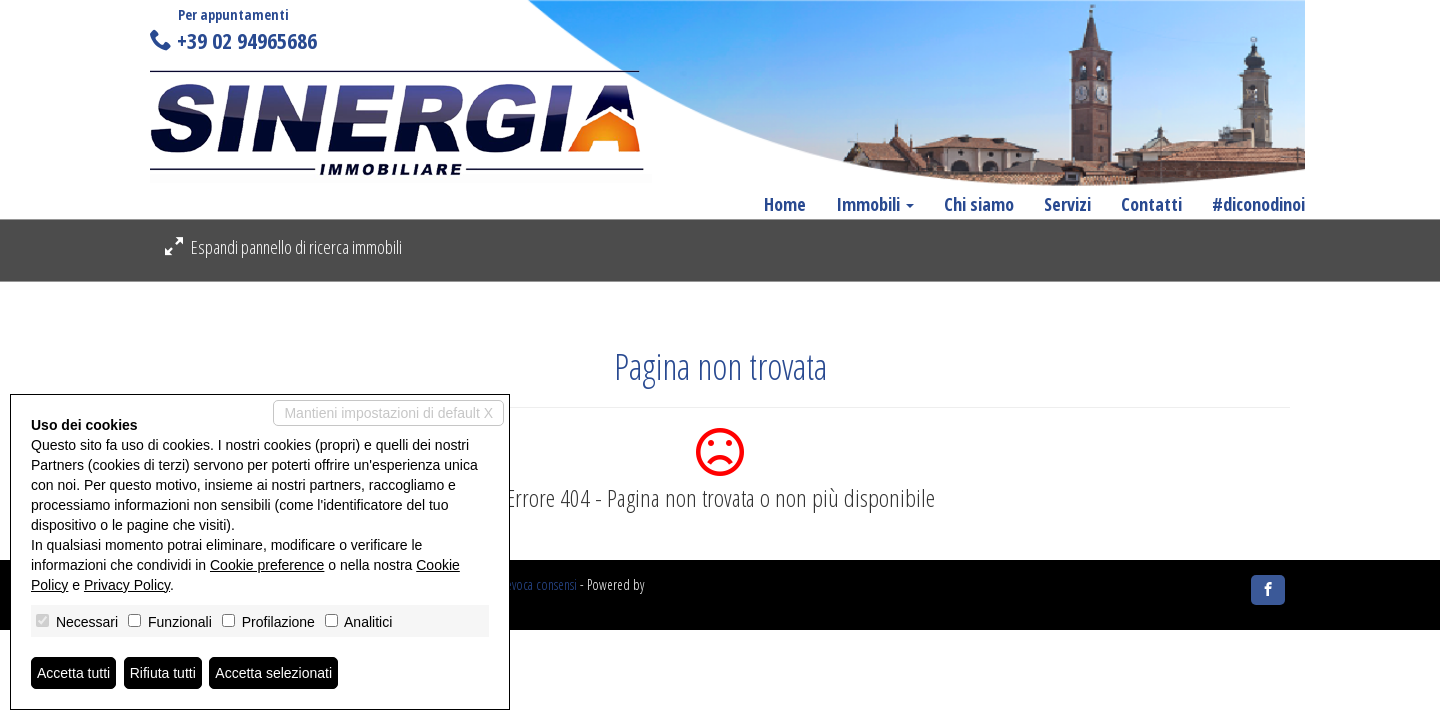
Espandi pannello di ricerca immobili (283, 247)
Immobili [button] (875, 204)
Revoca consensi (538, 584)
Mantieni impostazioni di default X (388, 413)
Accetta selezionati (273, 673)
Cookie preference (267, 565)
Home (785, 204)
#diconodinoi (1258, 204)
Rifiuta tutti (163, 673)
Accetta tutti (73, 673)
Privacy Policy (127, 585)
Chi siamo (979, 204)
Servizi (1067, 204)
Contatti (1151, 204)
